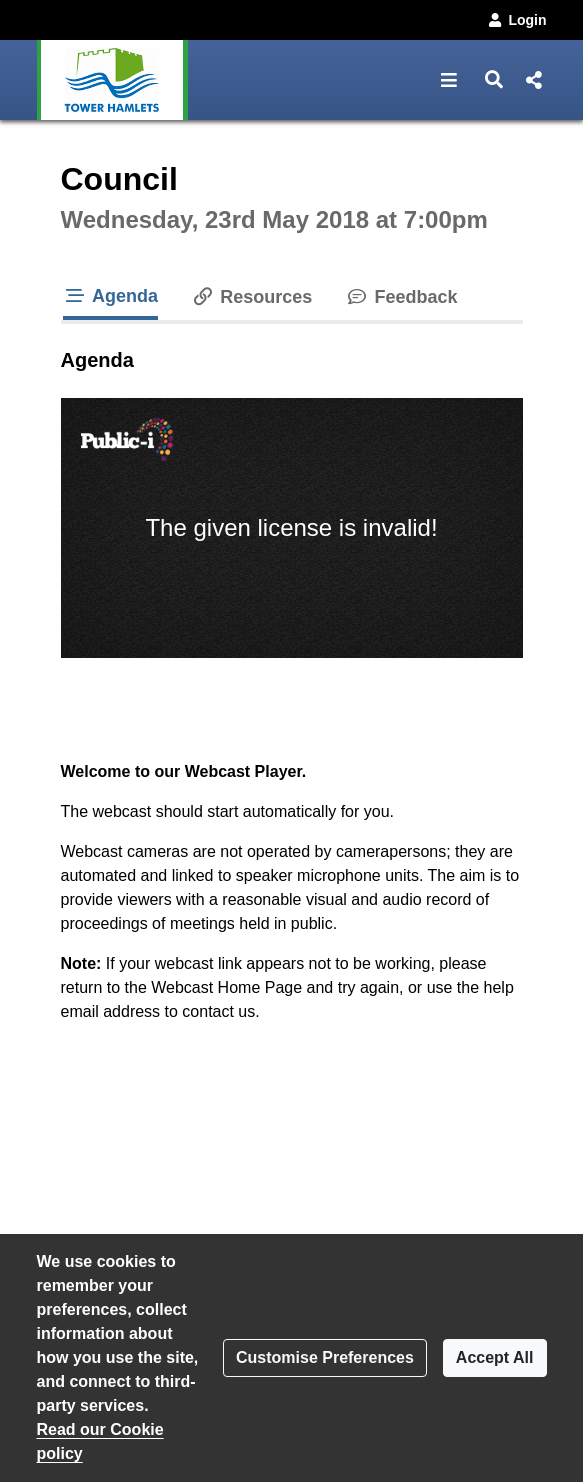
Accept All (495, 1357)
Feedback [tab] (400, 297)
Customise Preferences (325, 1357)
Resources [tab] (251, 297)
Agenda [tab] (111, 296)
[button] (449, 80)
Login (516, 20)
